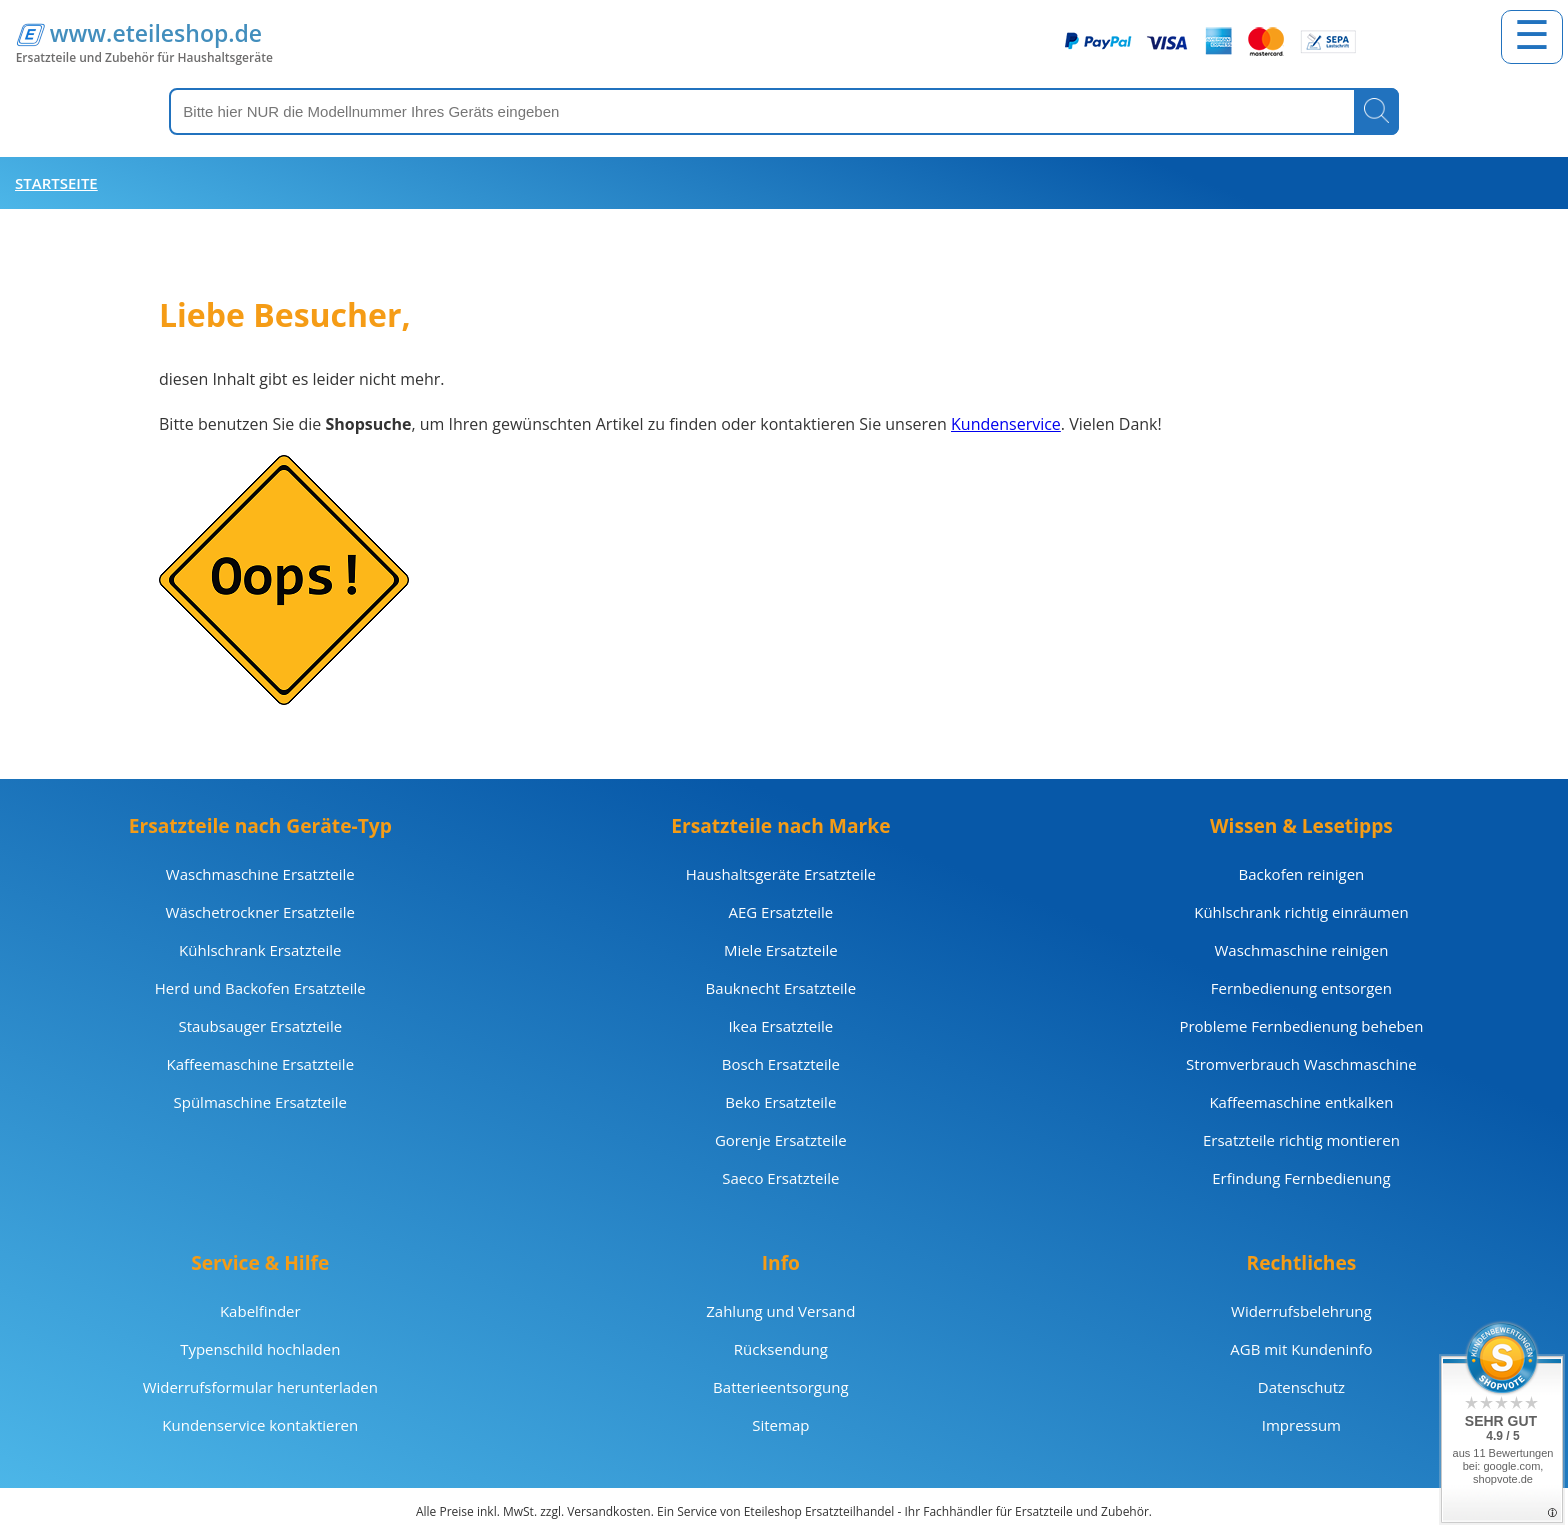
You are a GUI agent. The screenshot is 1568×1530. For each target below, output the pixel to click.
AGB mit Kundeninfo (1301, 1349)
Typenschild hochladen (260, 1349)
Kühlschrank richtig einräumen (1301, 912)
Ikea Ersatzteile (780, 1026)
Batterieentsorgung (780, 1387)
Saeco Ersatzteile (780, 1178)
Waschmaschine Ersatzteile (260, 874)
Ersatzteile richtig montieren (1301, 1140)
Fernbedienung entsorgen (1301, 988)
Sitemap (780, 1425)
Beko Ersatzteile (780, 1102)
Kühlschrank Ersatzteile (260, 950)
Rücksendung (781, 1349)
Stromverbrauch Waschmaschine (1301, 1064)
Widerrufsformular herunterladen (260, 1387)
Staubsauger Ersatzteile (260, 1026)
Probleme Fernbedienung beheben (1301, 1026)
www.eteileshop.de (156, 33)
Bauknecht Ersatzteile (781, 988)
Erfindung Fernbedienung (1301, 1178)
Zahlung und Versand (780, 1311)
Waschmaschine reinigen (1301, 950)
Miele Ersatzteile (781, 950)
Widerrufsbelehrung (1301, 1311)
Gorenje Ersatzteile (781, 1140)
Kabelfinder (260, 1311)
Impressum (1301, 1425)
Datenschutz (1301, 1387)
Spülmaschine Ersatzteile (261, 1102)
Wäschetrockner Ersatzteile (260, 912)
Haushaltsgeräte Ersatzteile (781, 874)
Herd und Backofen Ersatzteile (260, 988)
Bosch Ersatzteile (781, 1064)
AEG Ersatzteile (780, 912)
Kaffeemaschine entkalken (1301, 1102)
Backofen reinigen (1302, 874)
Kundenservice (1006, 424)
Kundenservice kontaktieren (260, 1425)
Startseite (56, 183)
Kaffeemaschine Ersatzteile (260, 1064)
